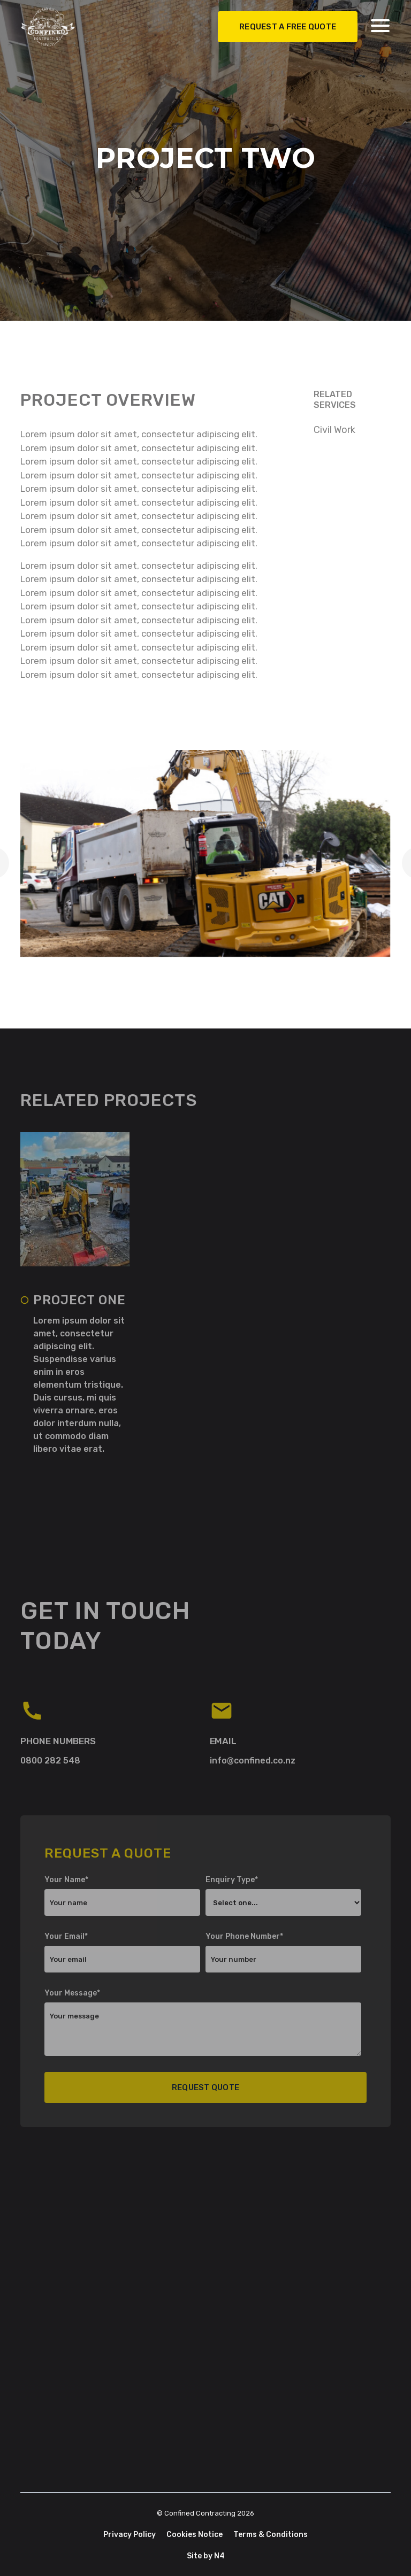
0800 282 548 (50, 1760)
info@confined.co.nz (252, 1760)
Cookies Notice (194, 2534)
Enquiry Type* (232, 1879)
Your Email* (66, 1936)
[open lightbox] (205, 853)
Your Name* (66, 1879)
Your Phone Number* (244, 1936)
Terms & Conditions (270, 2534)
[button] (380, 23)
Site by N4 (206, 2555)
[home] (61, 23)
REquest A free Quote (287, 23)
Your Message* (72, 1993)
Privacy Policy (129, 2534)
